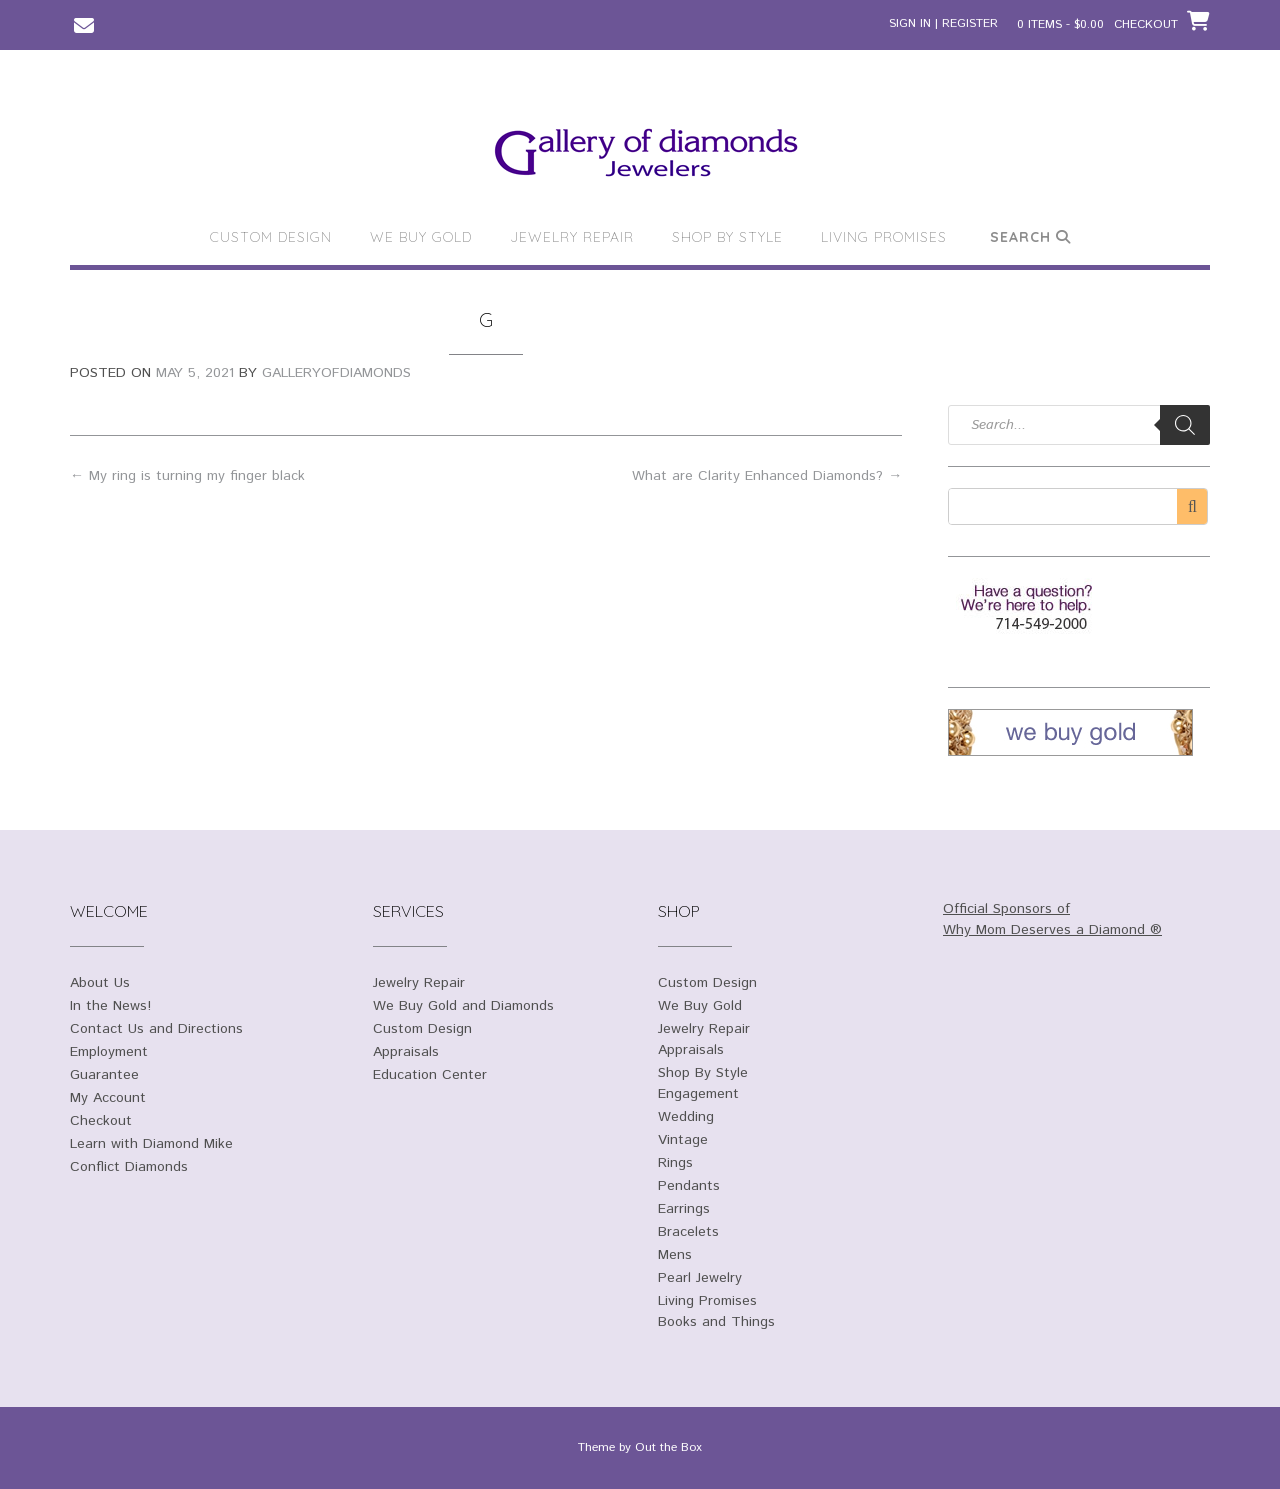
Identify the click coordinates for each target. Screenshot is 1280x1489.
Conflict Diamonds (129, 1167)
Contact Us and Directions (156, 1029)
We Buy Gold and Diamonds (463, 1006)
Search (1030, 237)
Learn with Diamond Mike (151, 1144)
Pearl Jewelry (700, 1278)
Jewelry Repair (572, 237)
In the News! (110, 1006)
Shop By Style (727, 237)
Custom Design (271, 237)
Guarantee (104, 1075)
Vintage (683, 1140)
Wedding (686, 1117)
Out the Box (668, 1447)
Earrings (684, 1209)
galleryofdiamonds (336, 373)
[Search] (1185, 425)
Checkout (101, 1121)
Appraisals (406, 1052)
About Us (100, 983)
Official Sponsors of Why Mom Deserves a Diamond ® (1052, 919)
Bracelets (688, 1232)
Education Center (430, 1075)
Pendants (689, 1186)
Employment (109, 1052)
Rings (675, 1163)
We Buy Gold (421, 237)
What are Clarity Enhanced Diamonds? (767, 476)
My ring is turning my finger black (187, 476)
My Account (108, 1098)
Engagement (698, 1094)
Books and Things (716, 1322)
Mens (675, 1255)
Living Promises (884, 237)
